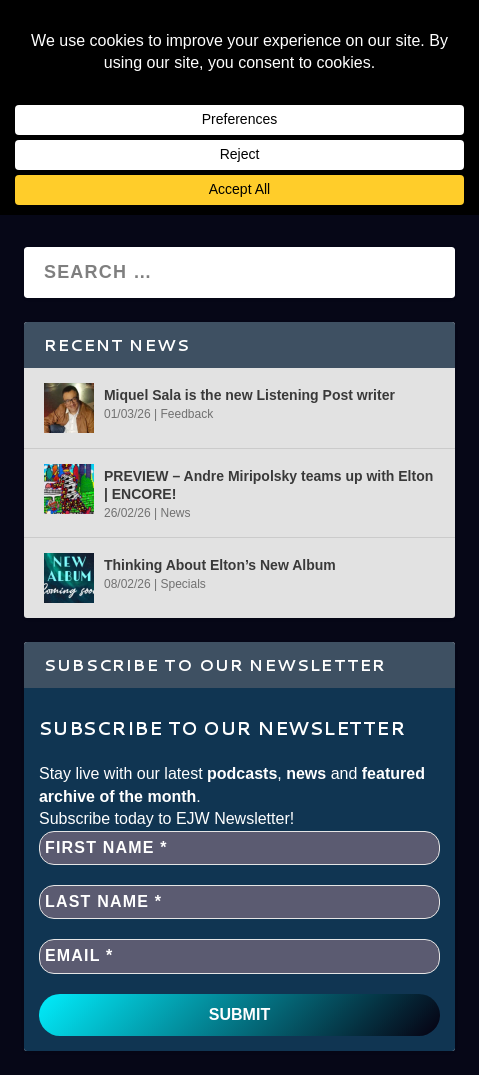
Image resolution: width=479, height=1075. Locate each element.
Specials (182, 584)
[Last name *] (239, 902)
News (175, 513)
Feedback (186, 414)
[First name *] (239, 848)
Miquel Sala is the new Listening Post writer (249, 395)
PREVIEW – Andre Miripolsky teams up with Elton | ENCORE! (268, 485)
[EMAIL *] (239, 956)
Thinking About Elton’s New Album (220, 565)
